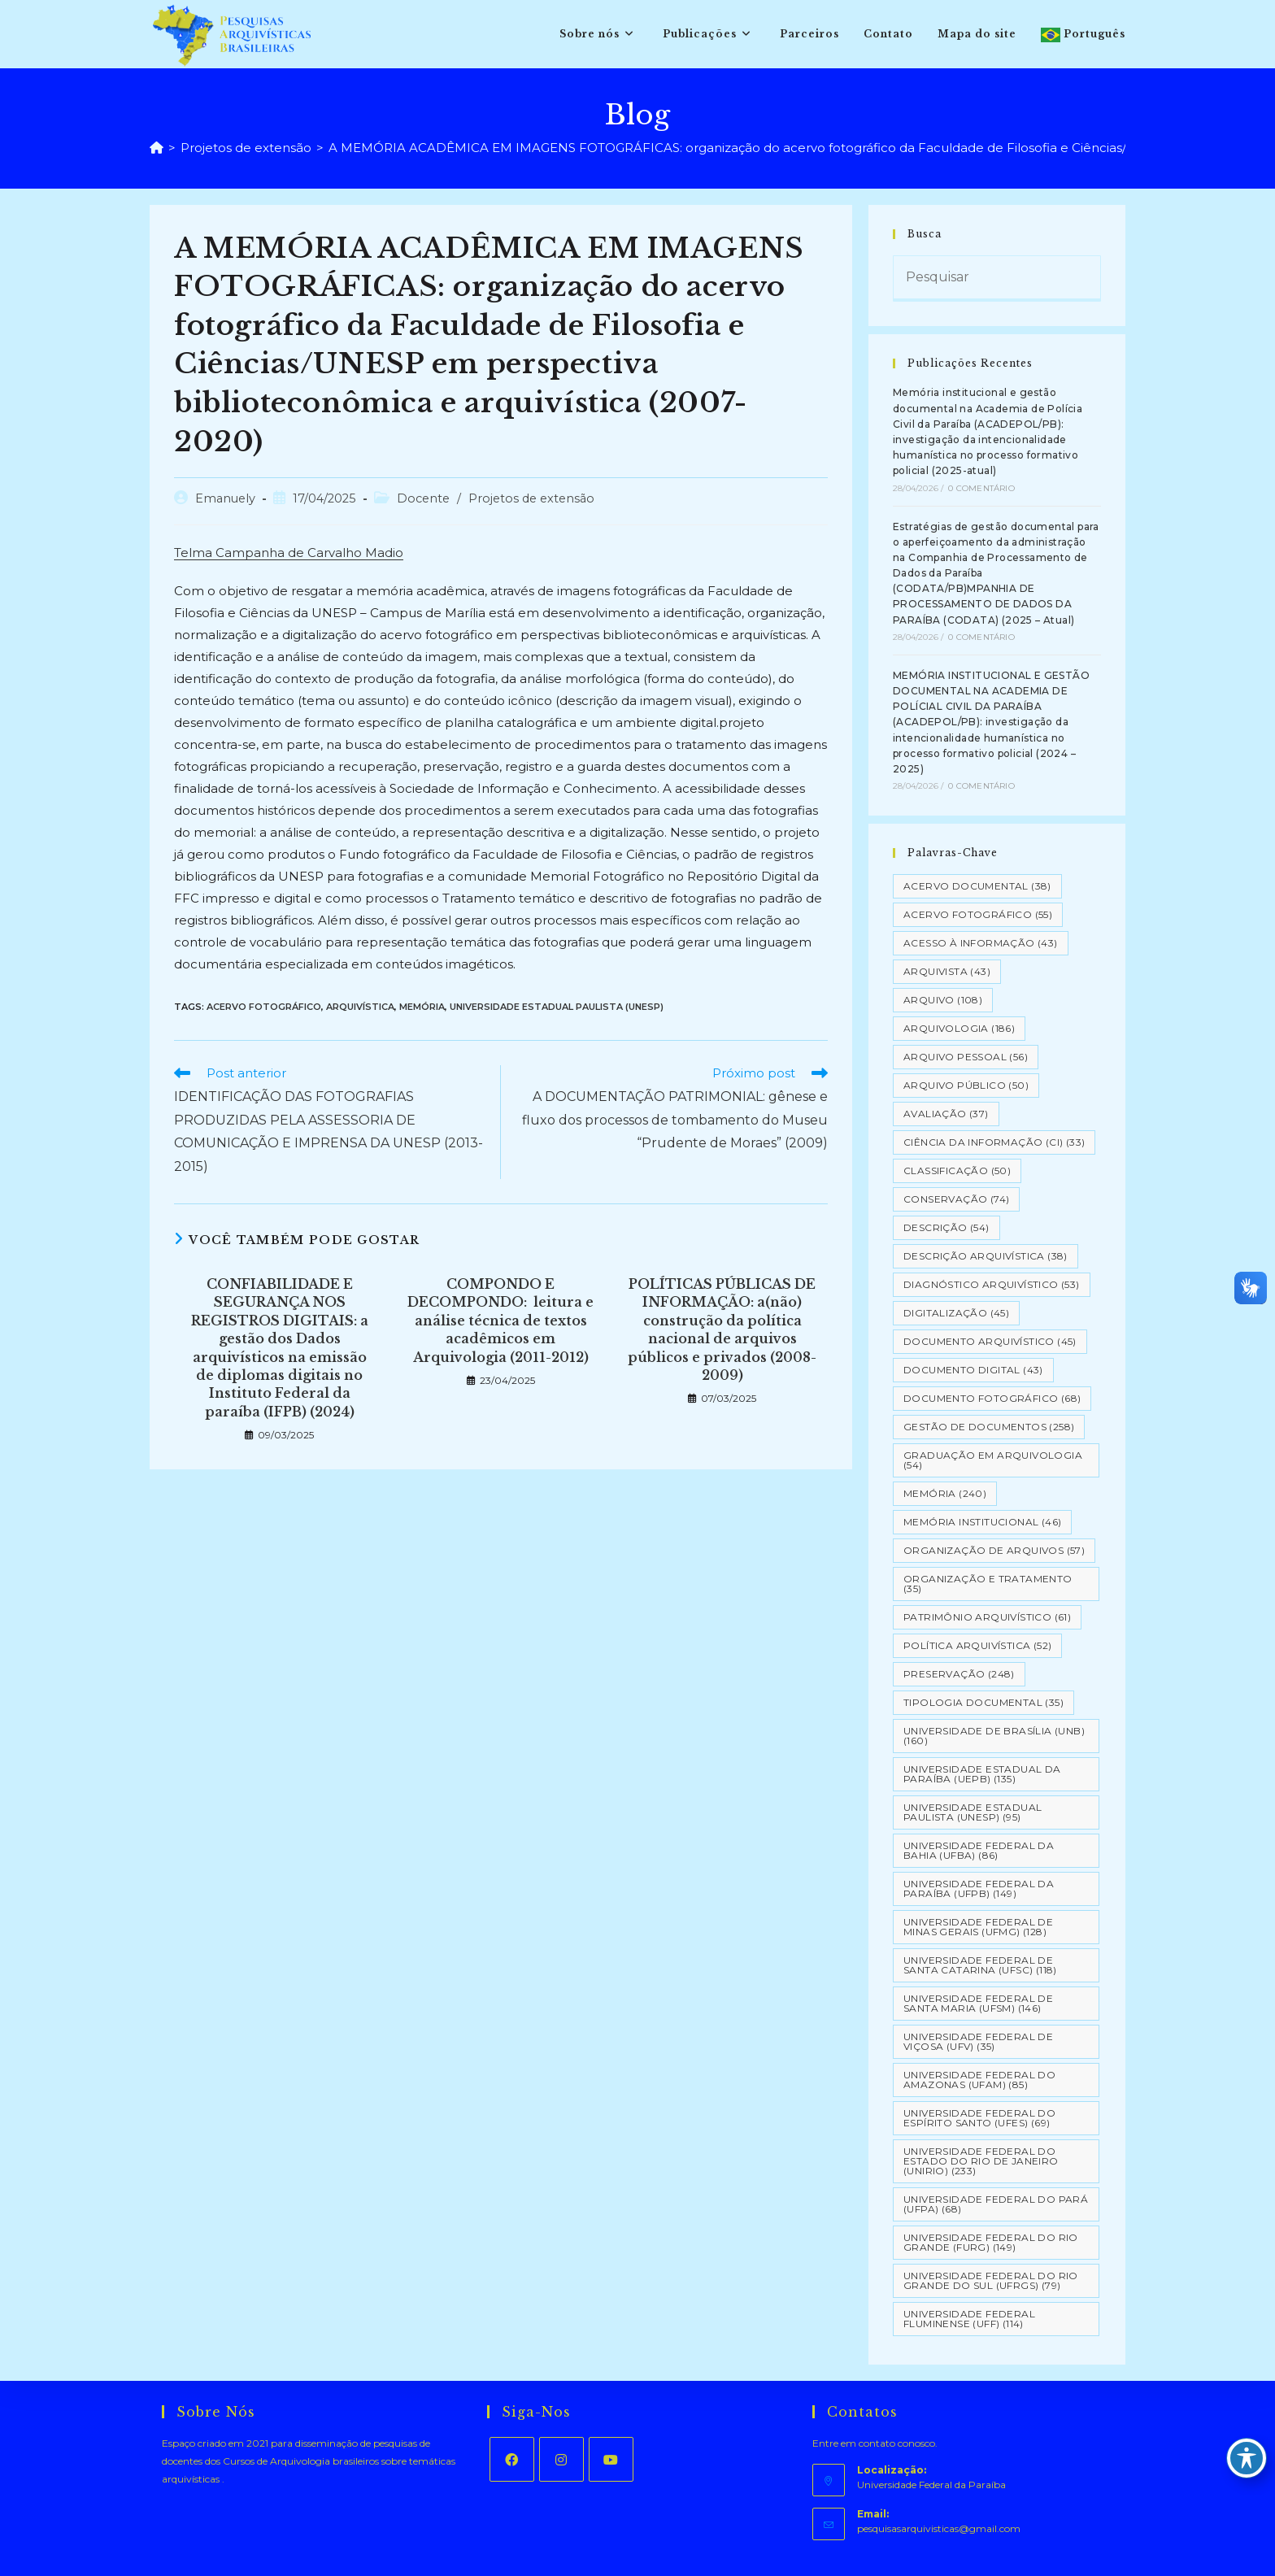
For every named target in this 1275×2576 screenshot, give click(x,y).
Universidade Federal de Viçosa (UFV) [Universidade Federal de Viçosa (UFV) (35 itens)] (978, 2041)
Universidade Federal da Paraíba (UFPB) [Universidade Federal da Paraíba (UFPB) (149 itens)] (978, 1888)
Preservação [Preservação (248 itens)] (959, 1674)
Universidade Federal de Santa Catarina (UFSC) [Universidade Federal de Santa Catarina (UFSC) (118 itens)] (980, 1965)
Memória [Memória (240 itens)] (944, 1493)
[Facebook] (512, 2459)
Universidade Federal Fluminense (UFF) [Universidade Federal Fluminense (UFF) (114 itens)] (969, 2319)
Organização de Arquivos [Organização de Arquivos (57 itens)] (994, 1550)
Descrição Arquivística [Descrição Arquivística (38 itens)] (985, 1256)
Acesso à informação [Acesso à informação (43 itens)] (980, 943)
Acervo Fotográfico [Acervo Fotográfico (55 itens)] (977, 914)
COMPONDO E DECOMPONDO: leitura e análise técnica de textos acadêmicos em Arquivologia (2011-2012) (500, 1320)
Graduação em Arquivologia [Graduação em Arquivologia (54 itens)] (992, 1460)
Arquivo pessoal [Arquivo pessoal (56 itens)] (965, 1057)
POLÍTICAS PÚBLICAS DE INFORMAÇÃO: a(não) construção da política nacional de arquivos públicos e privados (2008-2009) (722, 1329)
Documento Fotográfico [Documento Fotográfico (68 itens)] (992, 1398)
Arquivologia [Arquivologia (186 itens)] (959, 1028)
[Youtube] (611, 2459)
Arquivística (360, 1006)
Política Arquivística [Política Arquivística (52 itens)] (977, 1645)
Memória (422, 1006)
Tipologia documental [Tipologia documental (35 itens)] (983, 1702)
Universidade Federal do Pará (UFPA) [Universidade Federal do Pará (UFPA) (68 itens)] (995, 2204)
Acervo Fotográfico (264, 1006)
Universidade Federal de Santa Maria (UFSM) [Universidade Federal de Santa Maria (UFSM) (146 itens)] (978, 2003)
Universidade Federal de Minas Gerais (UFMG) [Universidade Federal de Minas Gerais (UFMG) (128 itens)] (978, 1927)
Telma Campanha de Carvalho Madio (288, 552)
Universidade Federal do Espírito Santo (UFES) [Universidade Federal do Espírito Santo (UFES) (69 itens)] (979, 2118)
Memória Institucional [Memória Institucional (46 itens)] (982, 1522)
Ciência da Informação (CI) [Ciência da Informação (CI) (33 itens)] (994, 1142)
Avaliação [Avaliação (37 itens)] (946, 1113)
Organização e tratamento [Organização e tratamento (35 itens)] (988, 1584)
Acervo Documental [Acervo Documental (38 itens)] (977, 886)
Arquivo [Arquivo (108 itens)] (942, 1000)
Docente (423, 498)
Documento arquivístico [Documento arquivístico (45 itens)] (990, 1341)
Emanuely (225, 498)
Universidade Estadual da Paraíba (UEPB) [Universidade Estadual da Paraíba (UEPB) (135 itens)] (982, 1774)
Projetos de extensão (531, 498)
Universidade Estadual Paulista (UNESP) (557, 1006)
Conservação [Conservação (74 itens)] (956, 1199)
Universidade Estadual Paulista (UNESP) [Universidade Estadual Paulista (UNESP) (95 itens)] (972, 1812)
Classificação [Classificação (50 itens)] (957, 1170)
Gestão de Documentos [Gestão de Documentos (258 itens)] (988, 1427)
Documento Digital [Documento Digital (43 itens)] (973, 1370)
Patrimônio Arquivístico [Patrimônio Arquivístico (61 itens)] (987, 1617)
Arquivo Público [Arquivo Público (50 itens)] (966, 1085)
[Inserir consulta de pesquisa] (997, 278)
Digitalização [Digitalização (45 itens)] (956, 1313)
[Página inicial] (156, 147)
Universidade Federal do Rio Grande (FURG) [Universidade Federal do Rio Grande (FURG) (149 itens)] (990, 2242)
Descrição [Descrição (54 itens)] (946, 1227)
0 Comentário (981, 488)
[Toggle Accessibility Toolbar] (1246, 2458)
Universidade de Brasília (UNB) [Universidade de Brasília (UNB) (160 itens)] (994, 1736)
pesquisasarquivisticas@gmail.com (938, 2528)
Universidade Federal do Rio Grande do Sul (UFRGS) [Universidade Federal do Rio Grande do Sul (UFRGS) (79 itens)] (990, 2280)
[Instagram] (561, 2459)
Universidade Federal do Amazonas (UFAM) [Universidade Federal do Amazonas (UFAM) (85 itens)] (979, 2080)
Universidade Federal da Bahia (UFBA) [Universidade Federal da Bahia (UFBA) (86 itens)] (978, 1850)
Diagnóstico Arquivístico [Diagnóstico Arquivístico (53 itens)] (991, 1284)
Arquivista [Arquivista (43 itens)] (946, 971)
